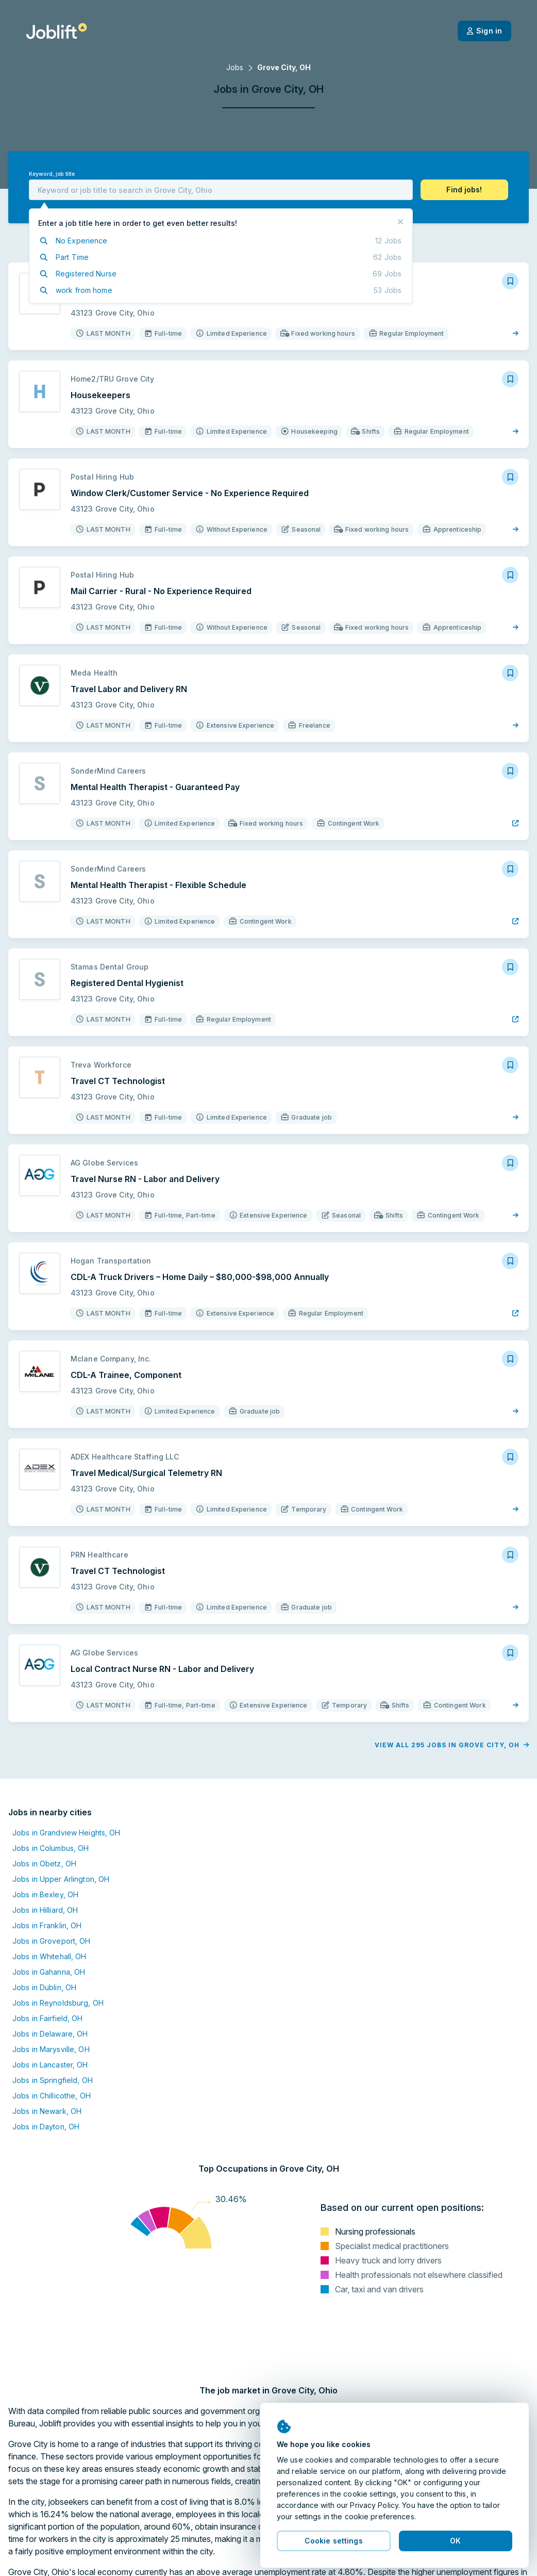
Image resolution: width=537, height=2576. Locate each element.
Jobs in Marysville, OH (51, 2049)
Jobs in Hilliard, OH (45, 1910)
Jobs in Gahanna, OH (48, 1971)
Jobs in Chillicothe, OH (51, 2095)
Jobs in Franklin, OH (46, 1925)
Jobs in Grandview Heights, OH (66, 1832)
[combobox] (221, 189)
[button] (464, 189)
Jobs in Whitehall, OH (49, 1956)
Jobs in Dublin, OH (44, 1987)
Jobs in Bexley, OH (45, 1894)
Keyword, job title (52, 174)
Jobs (234, 67)
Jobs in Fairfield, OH (47, 2018)
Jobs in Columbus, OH (50, 1848)
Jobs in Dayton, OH (45, 2126)
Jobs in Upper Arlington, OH (60, 1879)
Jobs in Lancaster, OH (50, 2064)
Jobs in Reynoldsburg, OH (58, 2002)
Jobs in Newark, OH (46, 2111)
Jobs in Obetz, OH (44, 1863)
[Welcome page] (56, 31)
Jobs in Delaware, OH (50, 2033)
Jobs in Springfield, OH (52, 2080)
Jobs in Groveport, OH (51, 1941)
